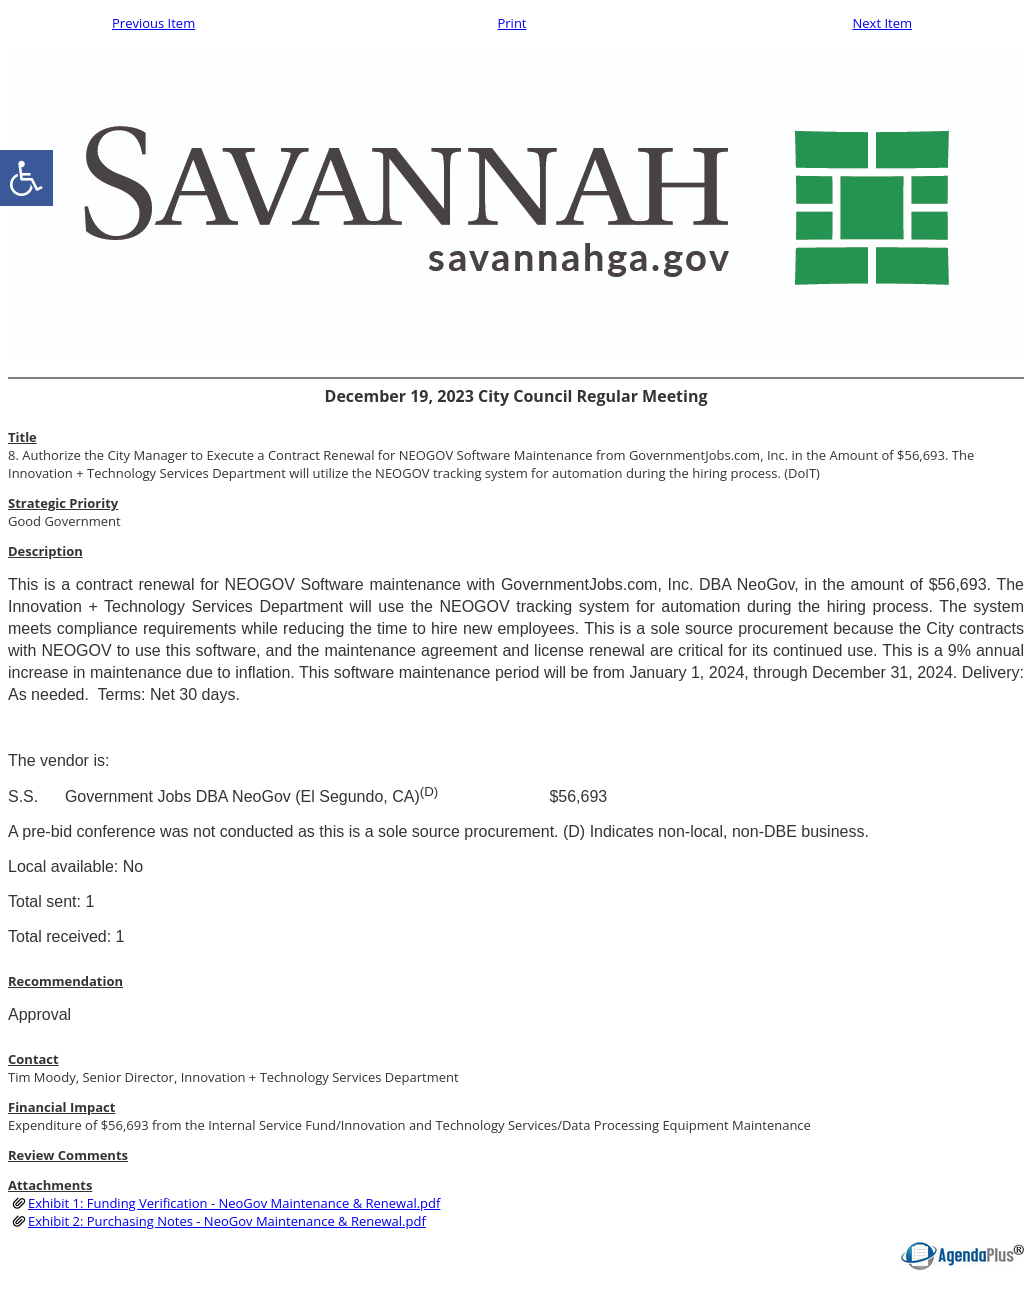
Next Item (882, 23)
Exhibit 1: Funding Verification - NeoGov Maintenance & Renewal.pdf (234, 1203)
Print (511, 23)
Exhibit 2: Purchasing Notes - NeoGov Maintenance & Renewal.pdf (227, 1221)
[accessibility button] (26, 178)
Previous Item (153, 23)
